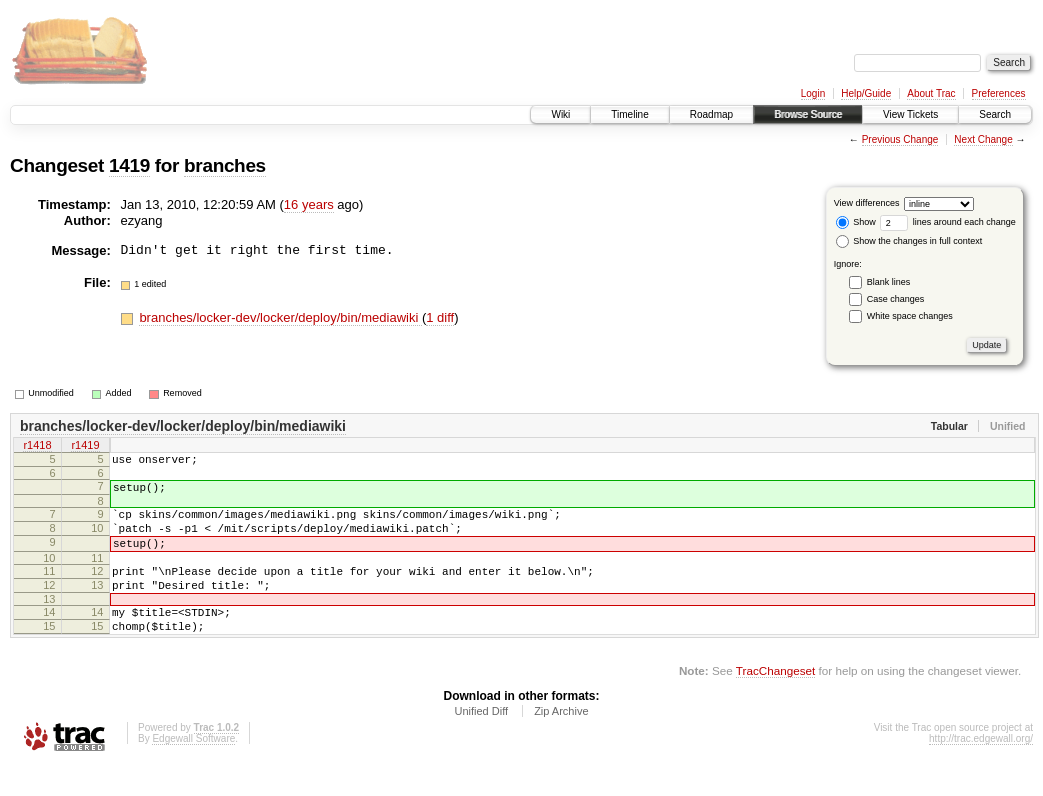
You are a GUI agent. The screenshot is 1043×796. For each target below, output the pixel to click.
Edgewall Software (193, 768)
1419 (129, 165)
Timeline (629, 114)
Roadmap (711, 114)
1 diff (440, 317)
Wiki (560, 114)
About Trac (931, 93)
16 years (309, 204)
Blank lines (889, 282)
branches (225, 165)
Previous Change (900, 139)
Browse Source (808, 114)
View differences (867, 203)
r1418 (37, 447)
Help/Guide (866, 93)
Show (856, 222)
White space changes (910, 316)
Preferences (999, 93)
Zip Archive (561, 741)
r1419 (85, 447)
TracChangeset (775, 700)
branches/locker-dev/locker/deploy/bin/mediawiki (280, 317)
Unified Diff (481, 741)
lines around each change (948, 222)
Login (813, 93)
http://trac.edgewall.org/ (981, 768)
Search (995, 114)
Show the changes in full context (909, 241)
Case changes (896, 299)
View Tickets (910, 114)
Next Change (983, 139)
